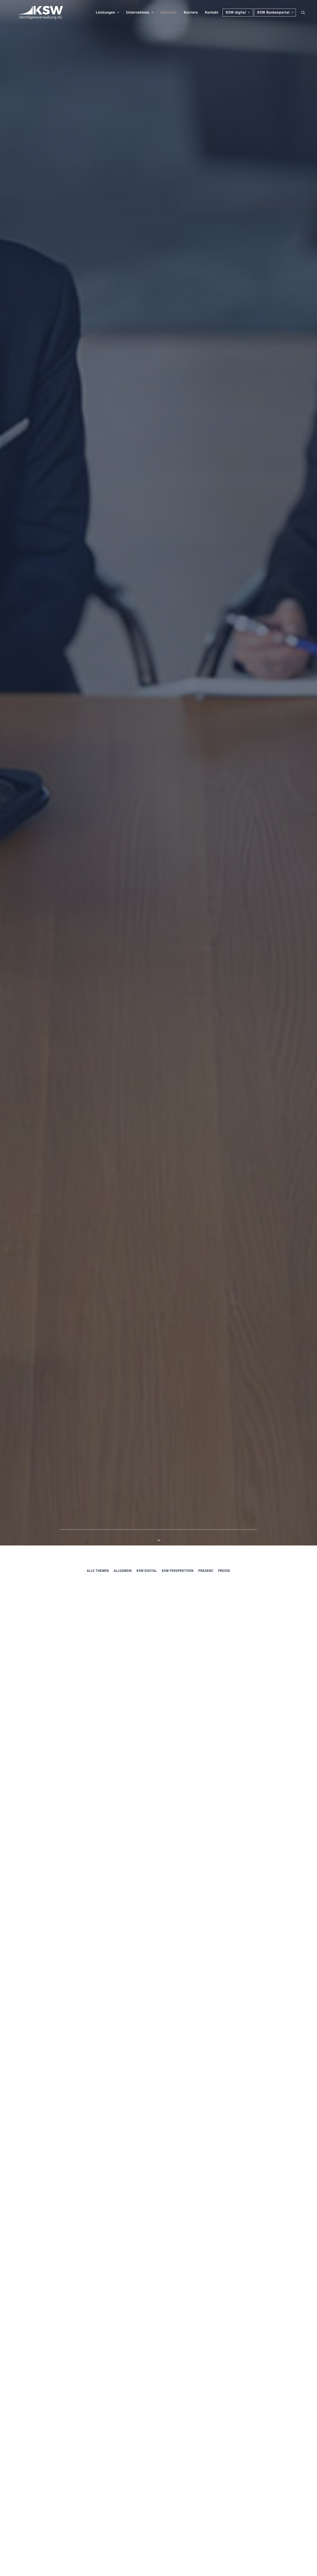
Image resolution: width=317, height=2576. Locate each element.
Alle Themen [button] (98, 120)
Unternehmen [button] (139, 12)
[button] (303, 12)
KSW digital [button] (238, 12)
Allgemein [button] (123, 120)
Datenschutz (175, 2502)
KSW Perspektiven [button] (178, 120)
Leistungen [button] (107, 12)
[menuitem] (107, 12)
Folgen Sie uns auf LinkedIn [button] (79, 2541)
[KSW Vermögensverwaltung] (34, 12)
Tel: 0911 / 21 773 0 (55, 2513)
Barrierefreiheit (178, 2523)
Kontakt (211, 12)
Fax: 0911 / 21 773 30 (57, 2519)
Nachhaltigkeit (177, 2534)
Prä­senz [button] (205, 120)
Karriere (191, 12)
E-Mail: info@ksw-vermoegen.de (66, 2526)
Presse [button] (224, 120)
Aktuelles (168, 12)
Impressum (174, 2492)
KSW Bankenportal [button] (276, 12)
